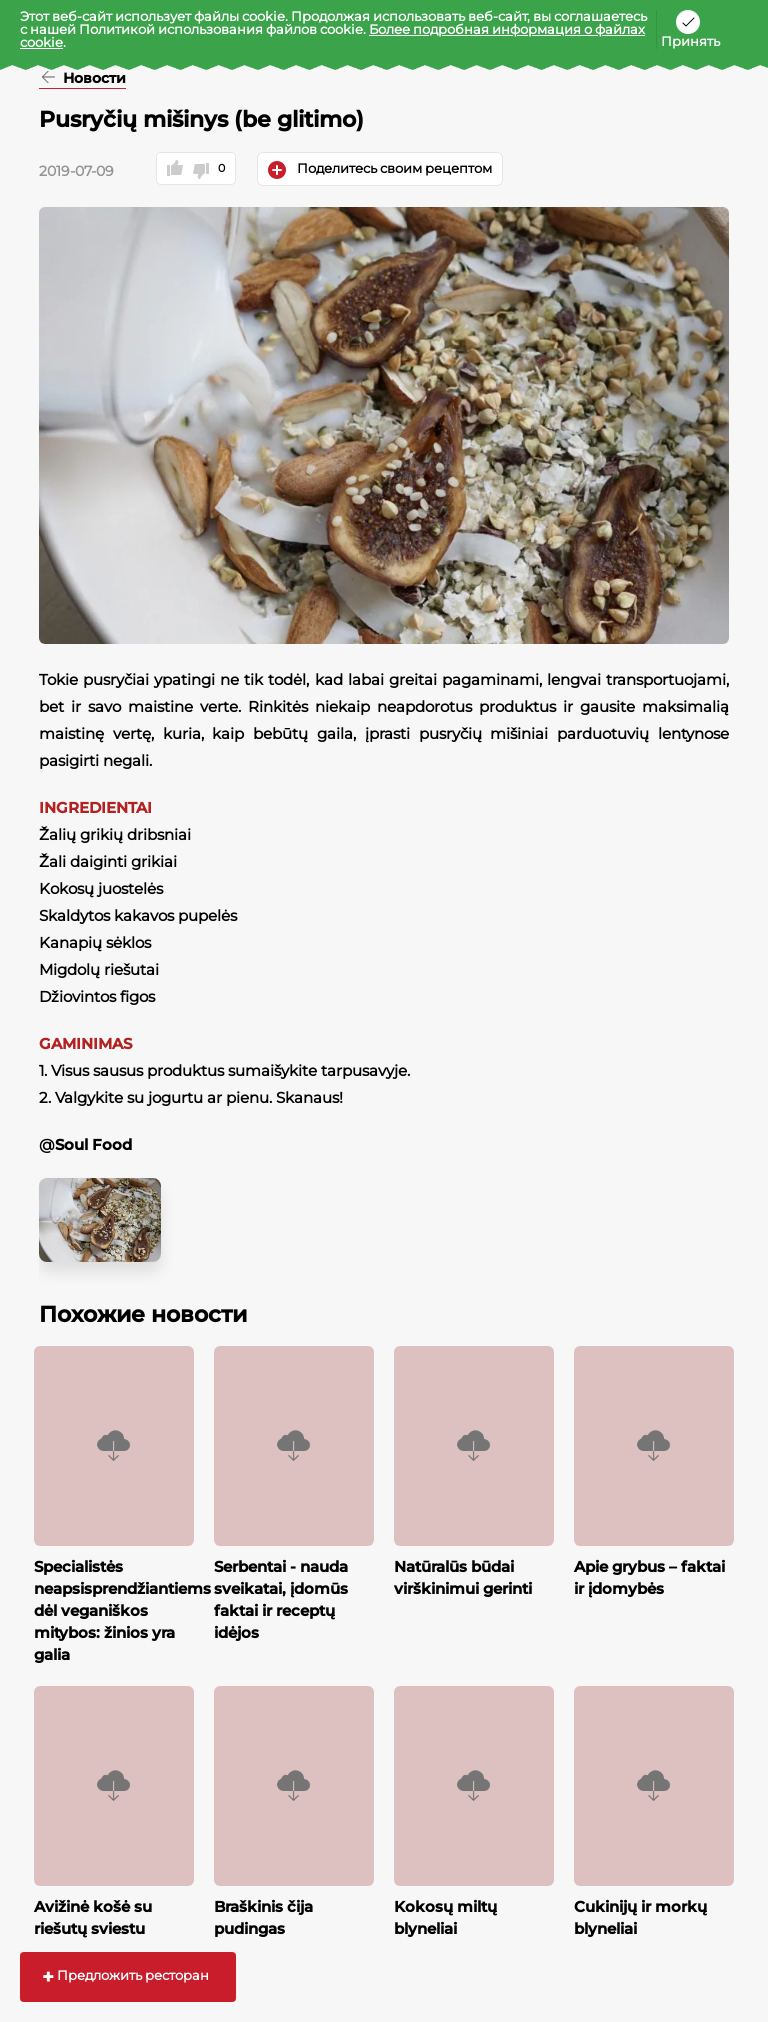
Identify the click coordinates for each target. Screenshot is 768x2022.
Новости (92, 79)
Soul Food (93, 1144)
